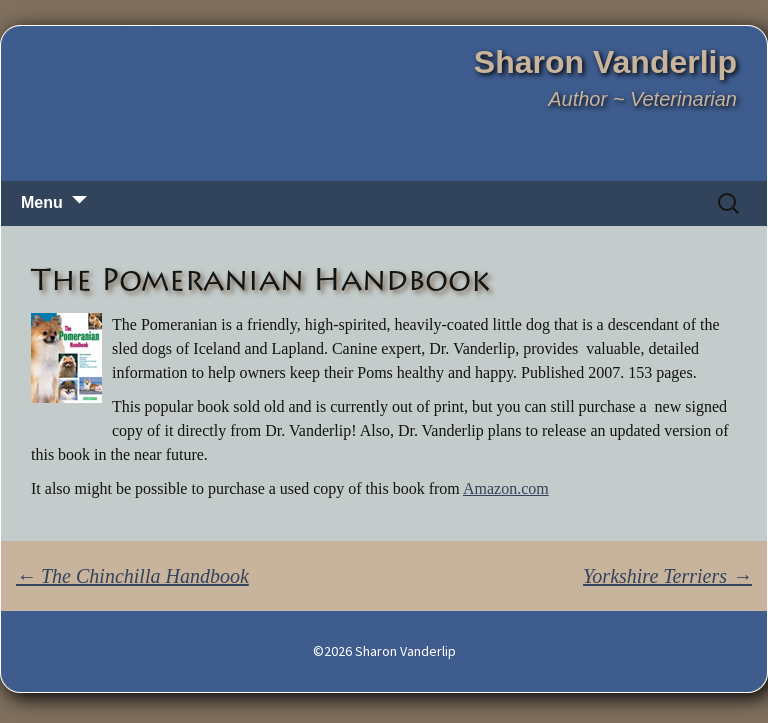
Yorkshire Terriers (667, 576)
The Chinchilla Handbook (132, 576)
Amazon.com (506, 488)
